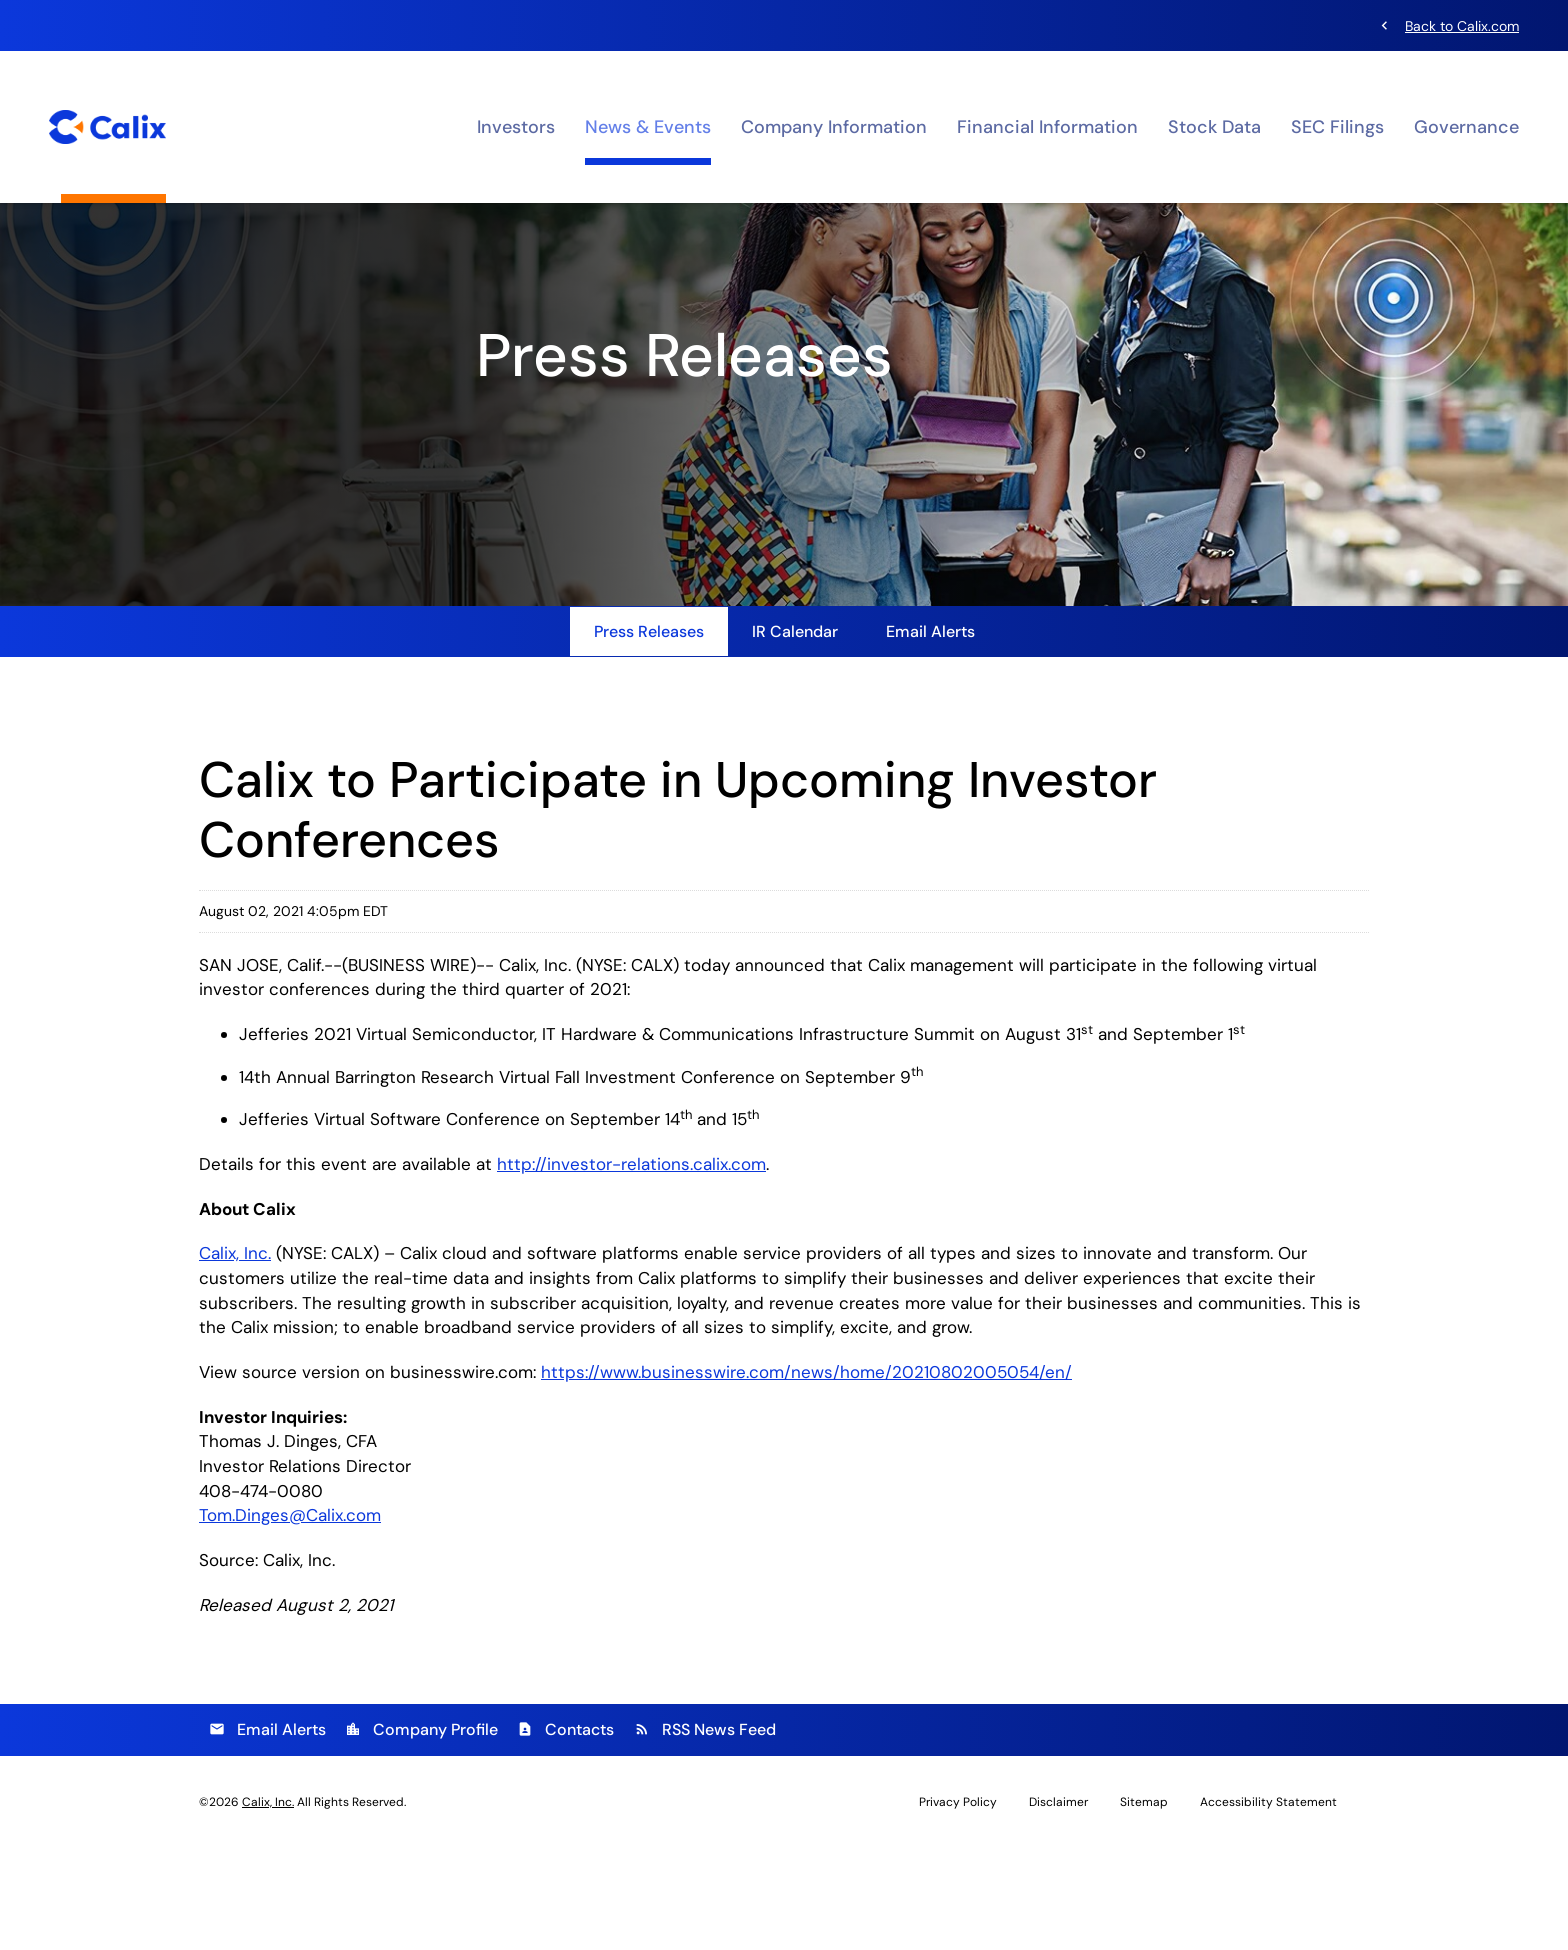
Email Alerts (930, 725)
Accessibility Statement (1268, 1904)
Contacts (565, 1831)
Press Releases (649, 725)
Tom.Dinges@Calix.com (295, 1617)
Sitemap (1144, 1904)
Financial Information (1047, 126)
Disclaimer (1058, 1904)
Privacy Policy (958, 1904)
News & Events (648, 126)
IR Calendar (795, 725)
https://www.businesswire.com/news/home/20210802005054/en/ (828, 1471)
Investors (516, 126)
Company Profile (421, 1831)
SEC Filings (1337, 126)
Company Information (834, 126)
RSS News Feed (705, 1831)
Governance (1466, 126)
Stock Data (1214, 126)
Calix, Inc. (237, 1350)
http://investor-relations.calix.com (647, 1260)
